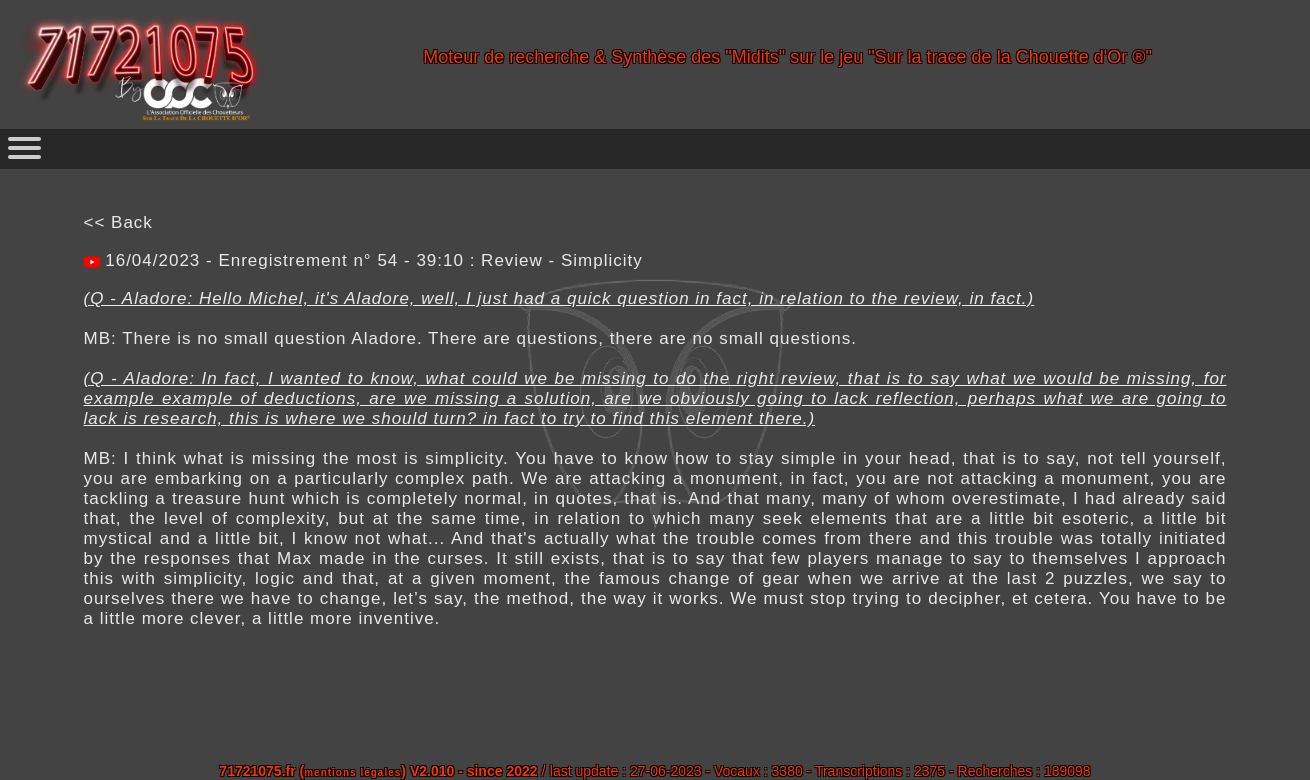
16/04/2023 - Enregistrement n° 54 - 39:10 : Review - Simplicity (371, 260)
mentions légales (352, 772)
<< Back (118, 222)
